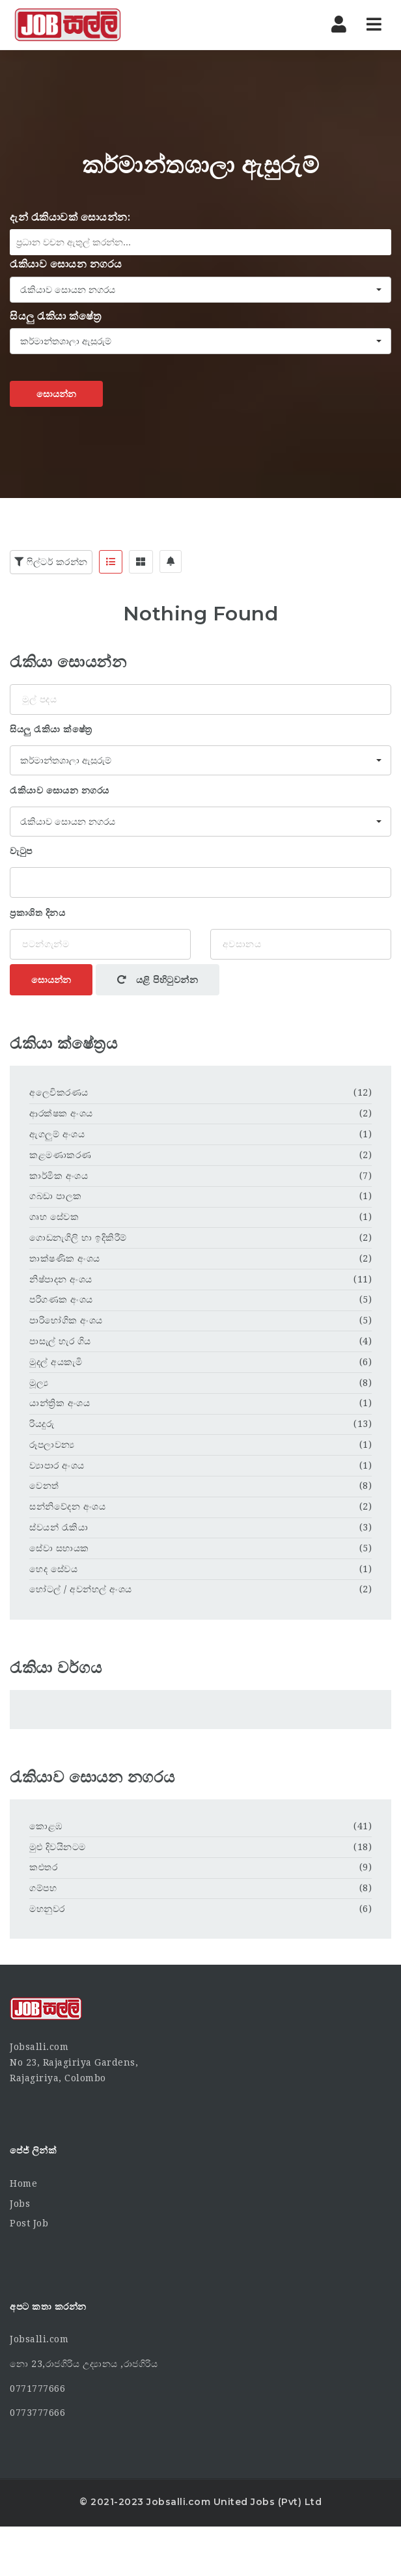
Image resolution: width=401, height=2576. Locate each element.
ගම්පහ (43, 1888)
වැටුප (21, 851)
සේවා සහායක (59, 1548)
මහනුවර (47, 1909)
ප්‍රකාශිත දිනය (37, 913)
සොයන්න (56, 394)
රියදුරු (41, 1424)
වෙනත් (44, 1485)
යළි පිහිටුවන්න (158, 980)
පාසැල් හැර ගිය (60, 1341)
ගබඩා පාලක (55, 1196)
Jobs (20, 2203)
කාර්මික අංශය (58, 1175)
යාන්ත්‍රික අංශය (59, 1403)
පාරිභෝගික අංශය (66, 1320)
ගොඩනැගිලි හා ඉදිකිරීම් (78, 1237)
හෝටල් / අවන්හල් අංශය (80, 1589)
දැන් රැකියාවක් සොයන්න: (70, 217)
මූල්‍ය (38, 1383)
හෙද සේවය (53, 1569)
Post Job (29, 2223)
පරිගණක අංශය (61, 1299)
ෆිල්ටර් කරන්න (51, 562)
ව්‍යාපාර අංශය (57, 1465)
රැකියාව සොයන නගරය (66, 264)
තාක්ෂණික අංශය (64, 1258)
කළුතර (43, 1867)
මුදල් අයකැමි (55, 1362)
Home (23, 2183)
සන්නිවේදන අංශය (67, 1506)
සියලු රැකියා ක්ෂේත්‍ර (56, 316)
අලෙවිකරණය (59, 1092)
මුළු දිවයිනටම (57, 1847)
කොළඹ (45, 1826)
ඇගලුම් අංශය (57, 1134)
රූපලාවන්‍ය (52, 1444)
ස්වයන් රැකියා (58, 1527)
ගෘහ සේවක (54, 1217)
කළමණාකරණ (60, 1155)
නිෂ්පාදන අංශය (60, 1279)
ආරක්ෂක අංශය (61, 1113)
